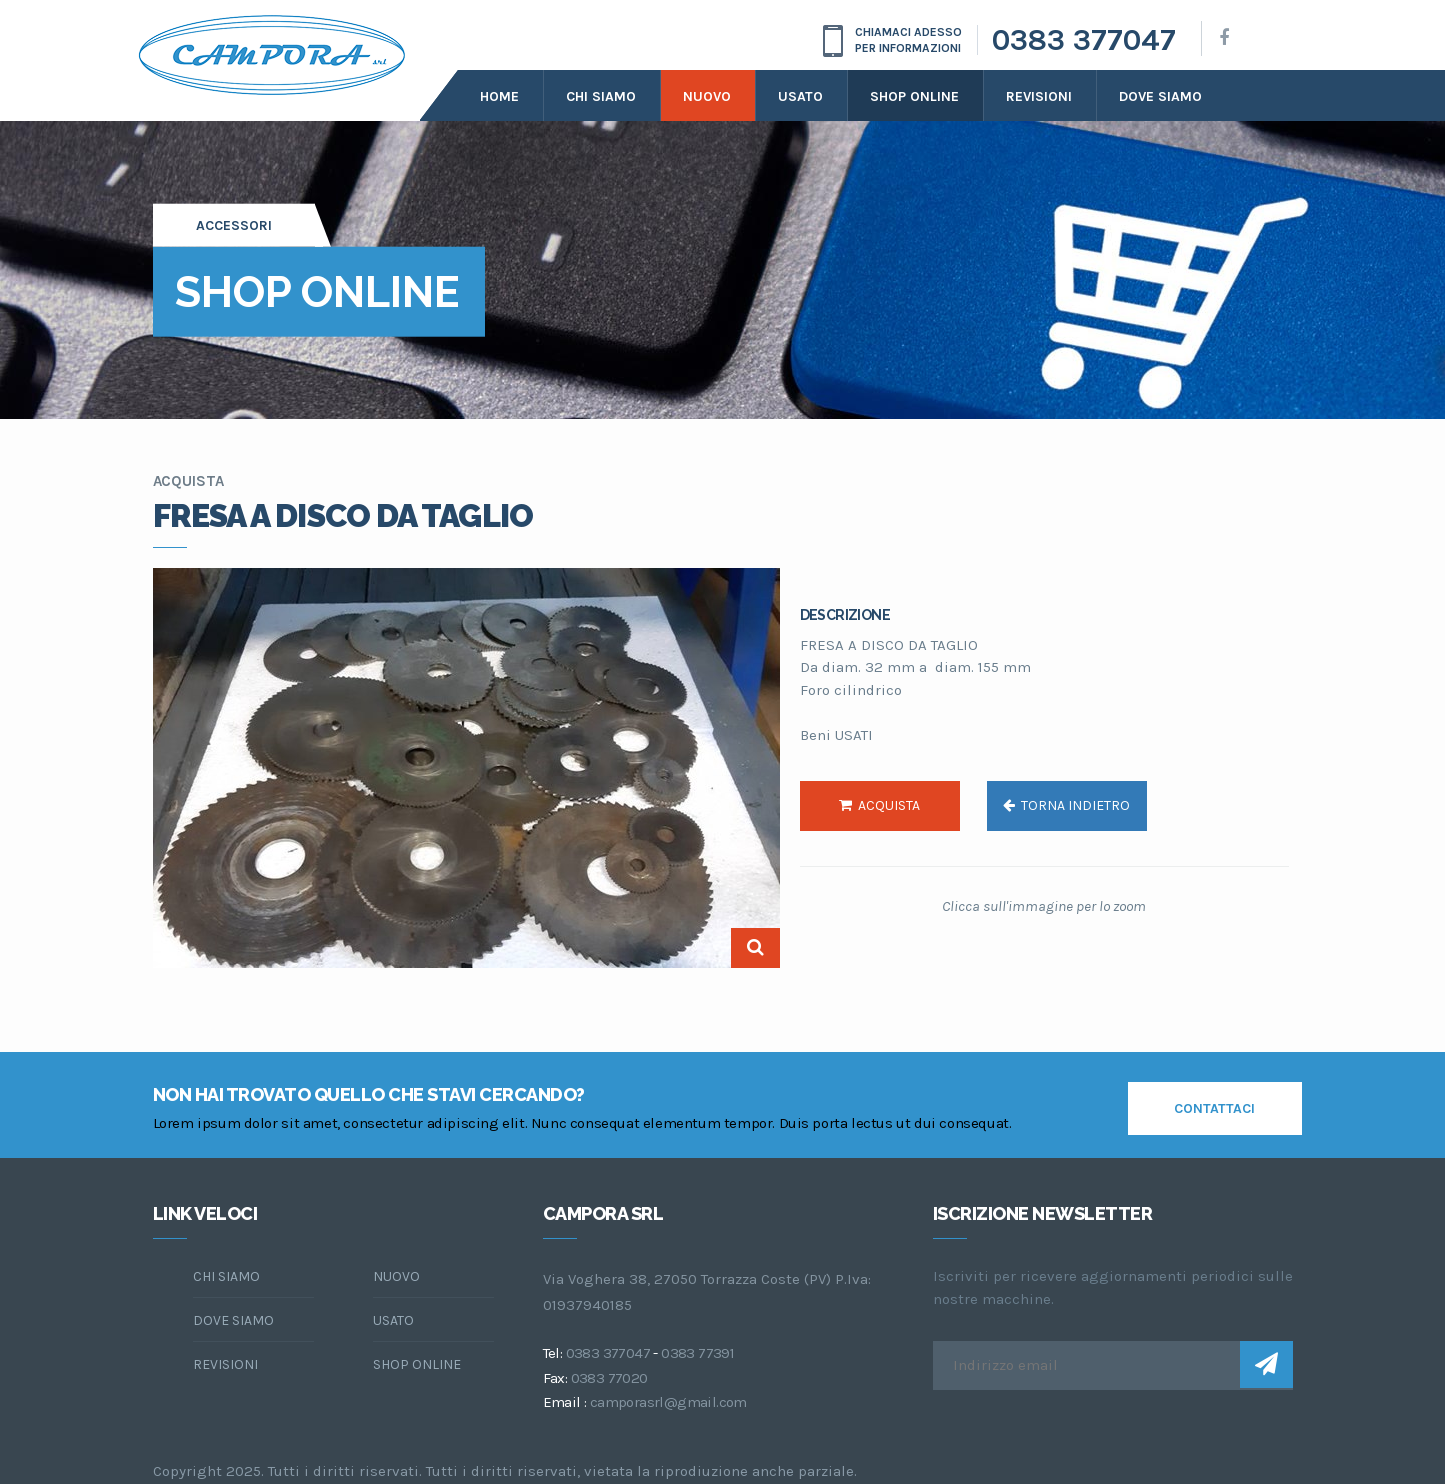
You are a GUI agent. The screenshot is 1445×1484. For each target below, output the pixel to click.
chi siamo (226, 1276)
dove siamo (1160, 96)
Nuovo (707, 96)
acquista (879, 805)
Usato (800, 96)
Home (499, 96)
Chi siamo (601, 96)
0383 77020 (609, 1378)
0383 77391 (697, 1353)
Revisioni (1039, 96)
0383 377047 (1084, 40)
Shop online (914, 96)
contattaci (1214, 1108)
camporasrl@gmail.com (668, 1402)
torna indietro (1066, 805)
